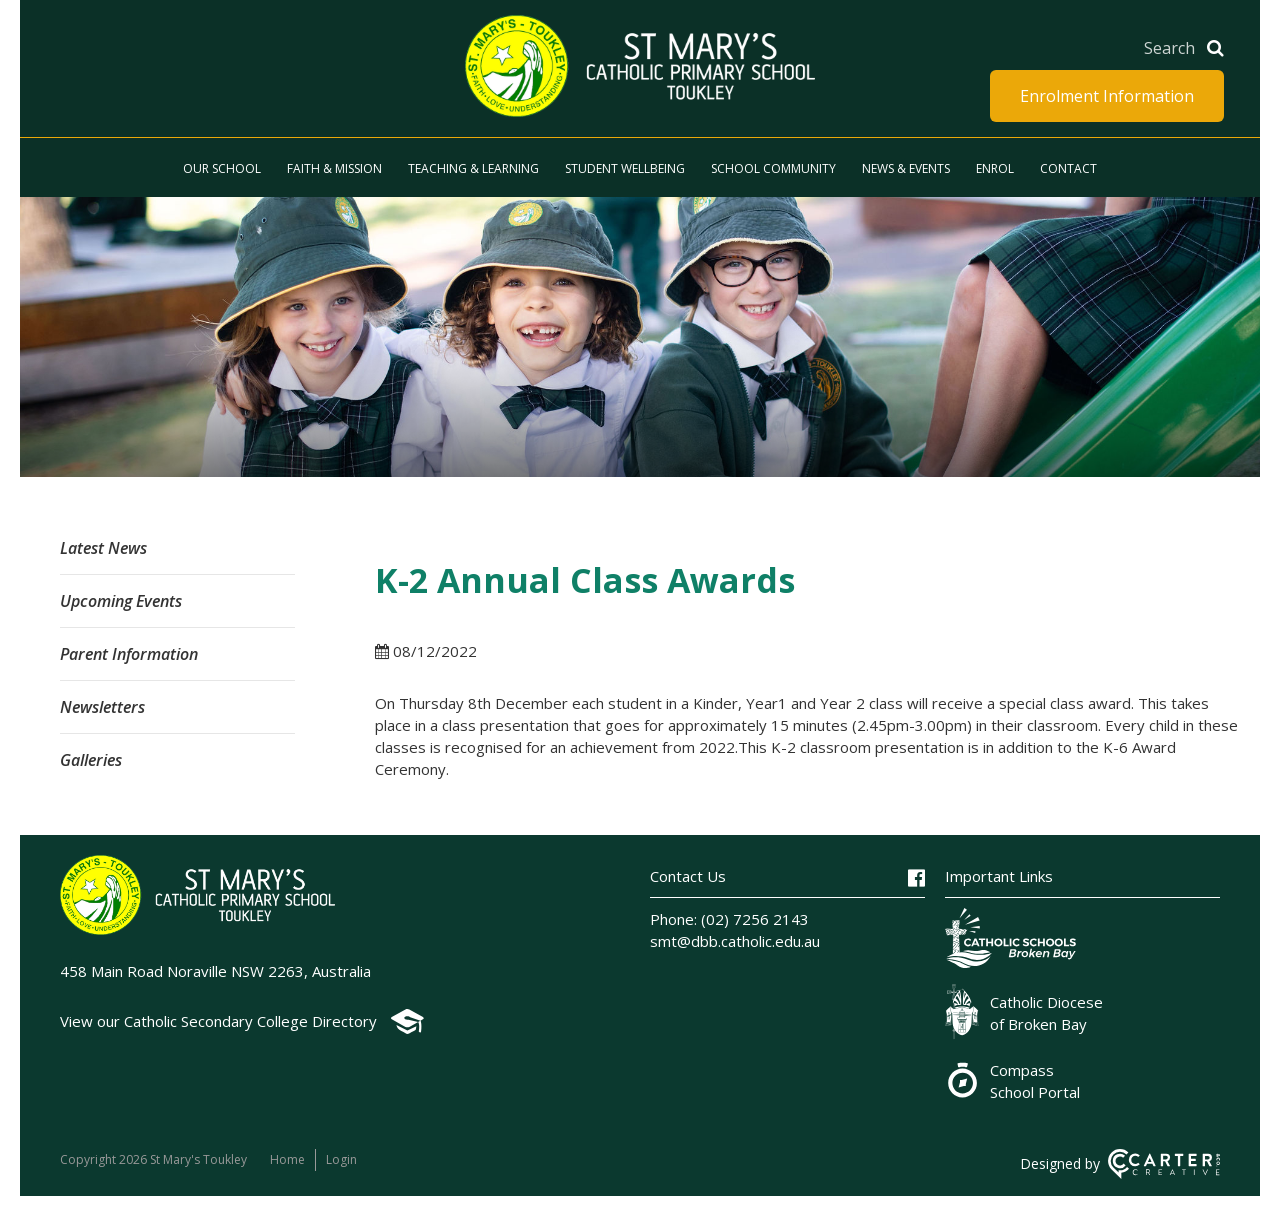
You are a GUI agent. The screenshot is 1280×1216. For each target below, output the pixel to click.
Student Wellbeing (625, 168)
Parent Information (129, 654)
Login (341, 1159)
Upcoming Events (121, 601)
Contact (1068, 168)
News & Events (906, 168)
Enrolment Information (1107, 96)
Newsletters (102, 707)
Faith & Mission (334, 168)
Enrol (995, 168)
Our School (222, 168)
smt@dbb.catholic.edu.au (735, 941)
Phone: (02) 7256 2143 (729, 919)
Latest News (103, 548)
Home (287, 1159)
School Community (773, 168)
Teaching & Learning (473, 168)
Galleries (91, 760)
